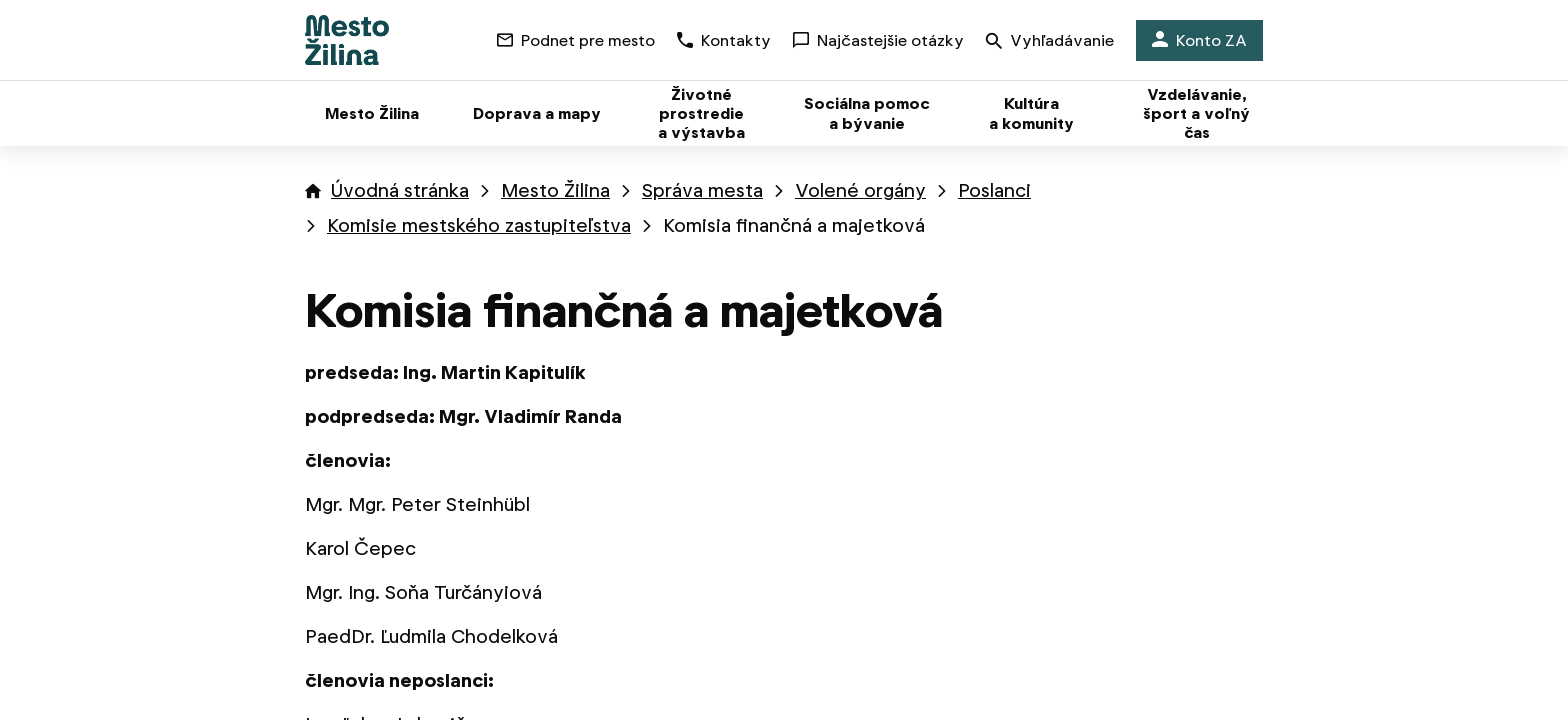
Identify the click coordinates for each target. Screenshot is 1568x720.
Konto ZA (1199, 40)
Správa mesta (702, 190)
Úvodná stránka (400, 190)
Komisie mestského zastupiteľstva (479, 225)
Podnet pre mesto (576, 40)
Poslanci (994, 190)
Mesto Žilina (555, 190)
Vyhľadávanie (1050, 42)
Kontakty (724, 40)
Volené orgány (860, 190)
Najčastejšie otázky (878, 40)
